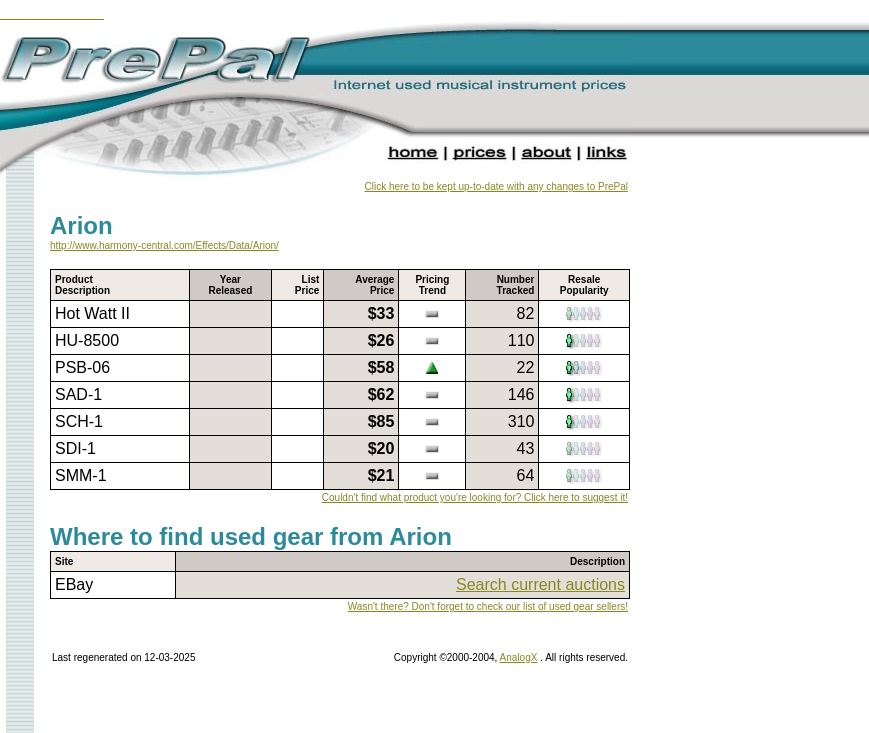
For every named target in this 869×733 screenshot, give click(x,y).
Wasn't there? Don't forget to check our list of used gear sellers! (488, 606)
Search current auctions (540, 584)
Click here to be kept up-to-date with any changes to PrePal (496, 186)
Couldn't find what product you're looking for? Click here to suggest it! (475, 497)
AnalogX (519, 657)
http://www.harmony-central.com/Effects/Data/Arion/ (164, 245)
